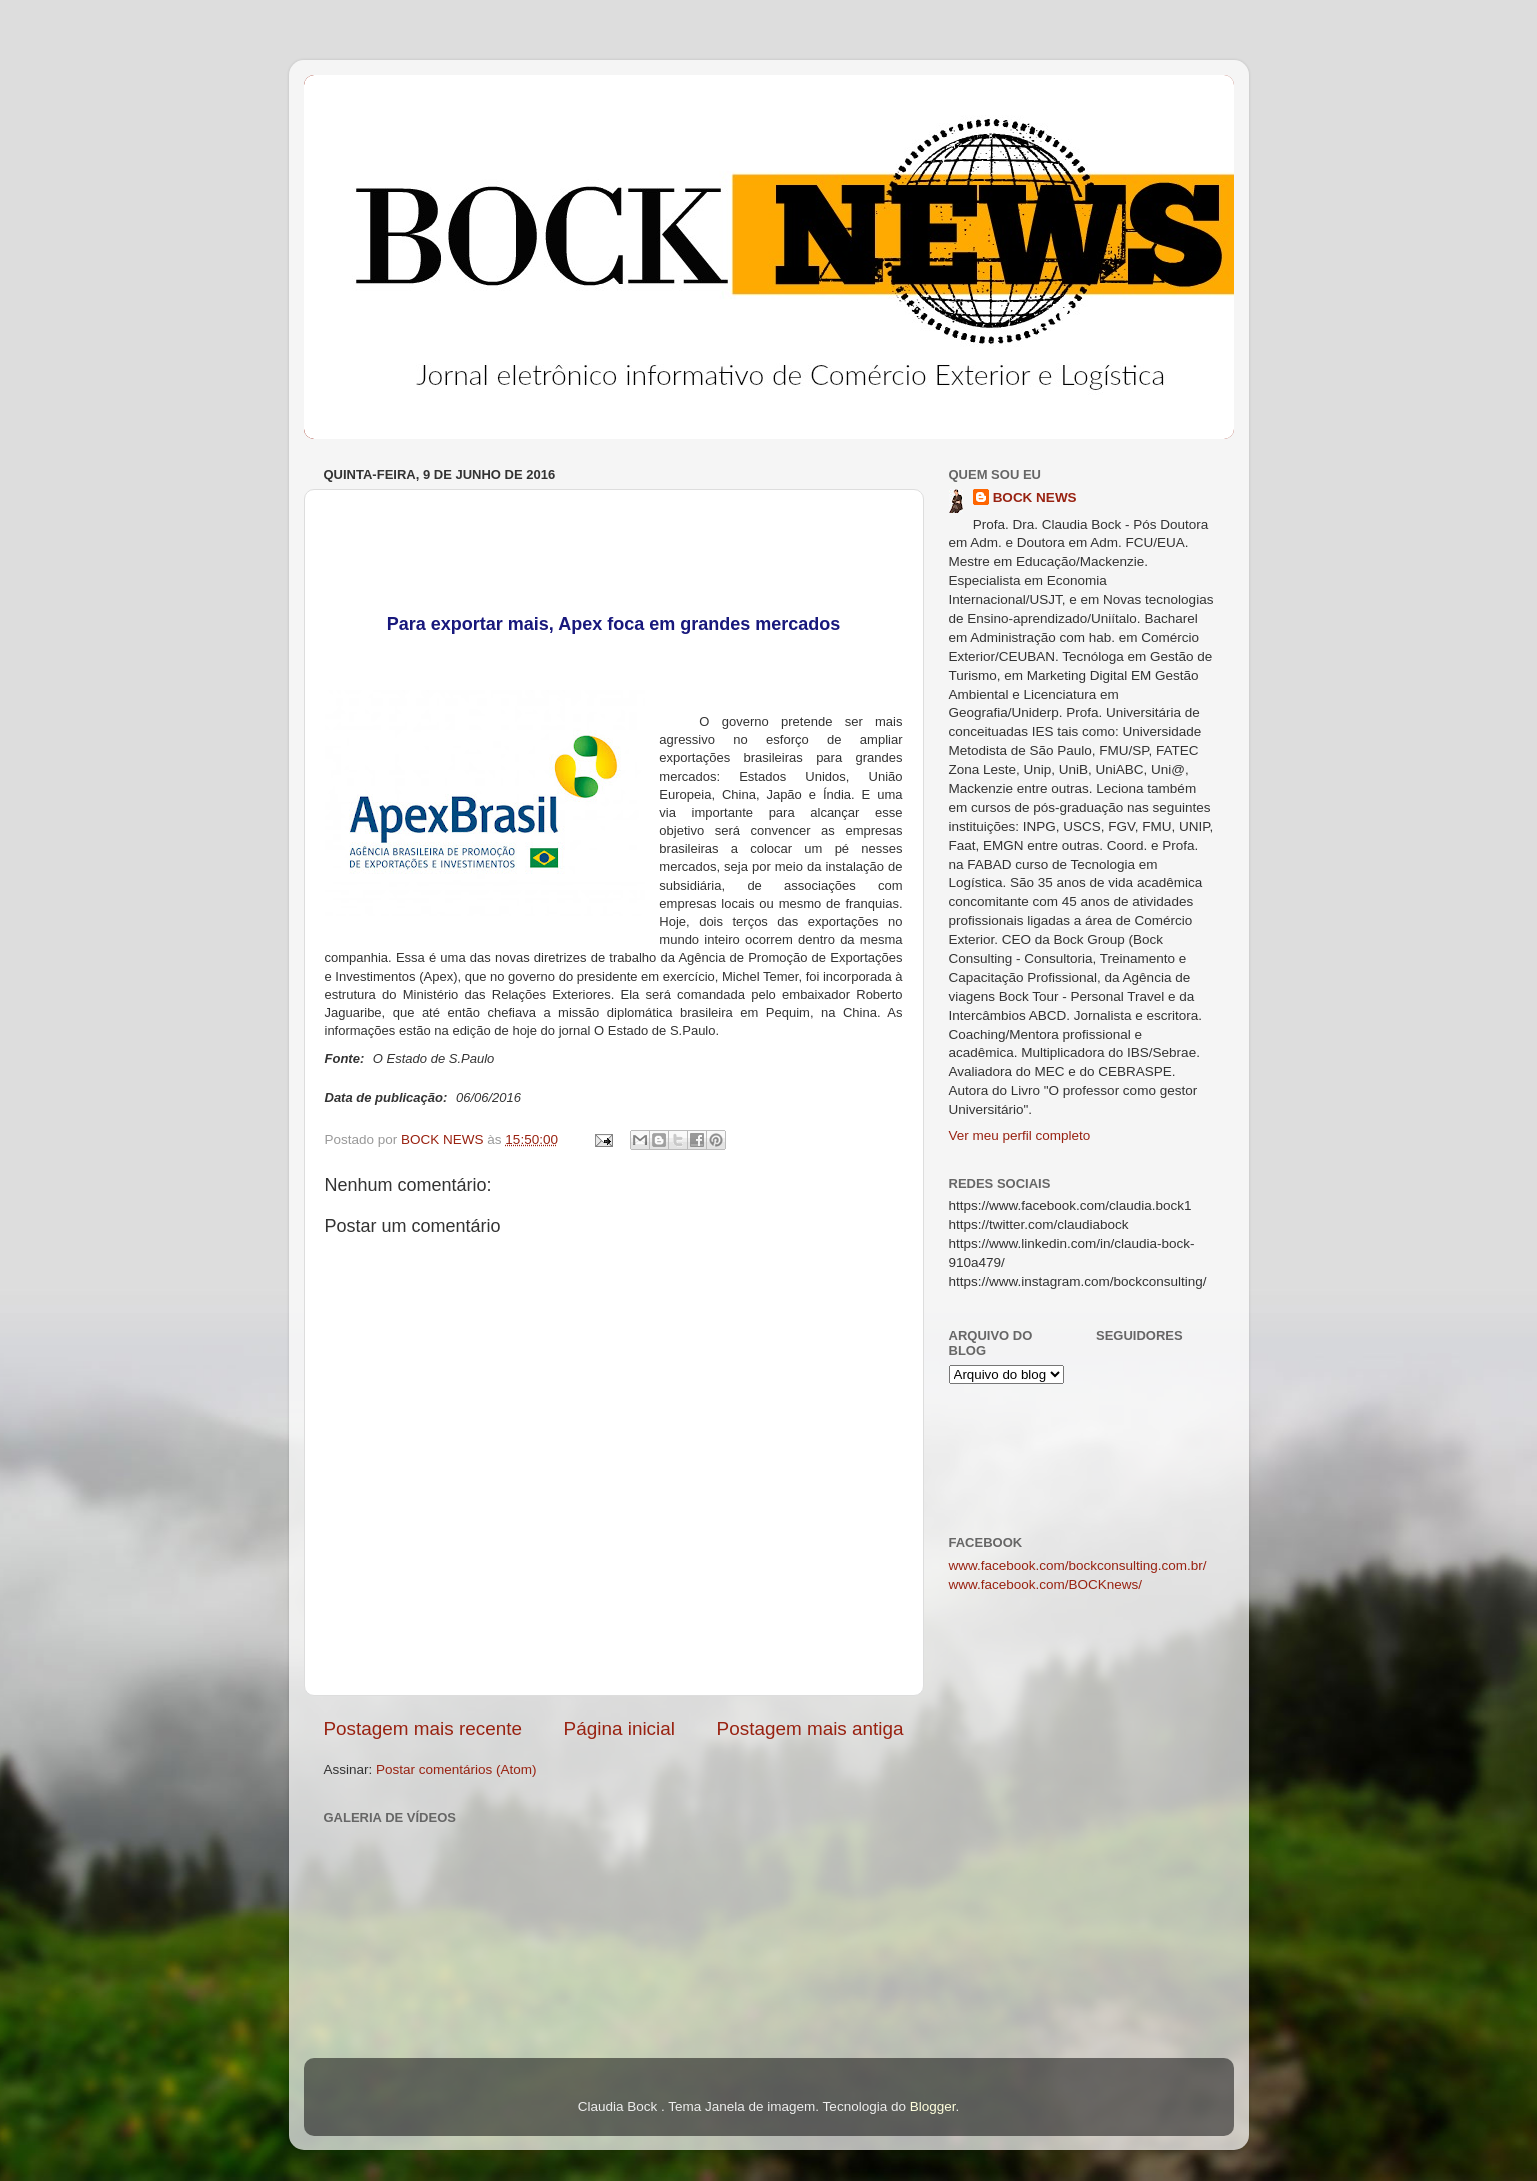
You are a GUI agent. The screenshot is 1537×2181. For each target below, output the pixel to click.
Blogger (933, 2106)
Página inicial (619, 1728)
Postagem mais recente (423, 1728)
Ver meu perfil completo (1020, 1135)
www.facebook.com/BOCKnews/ (1046, 1584)
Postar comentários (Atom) (456, 1769)
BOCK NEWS (1035, 497)
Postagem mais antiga (810, 1728)
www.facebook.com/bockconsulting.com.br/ (1078, 1565)
